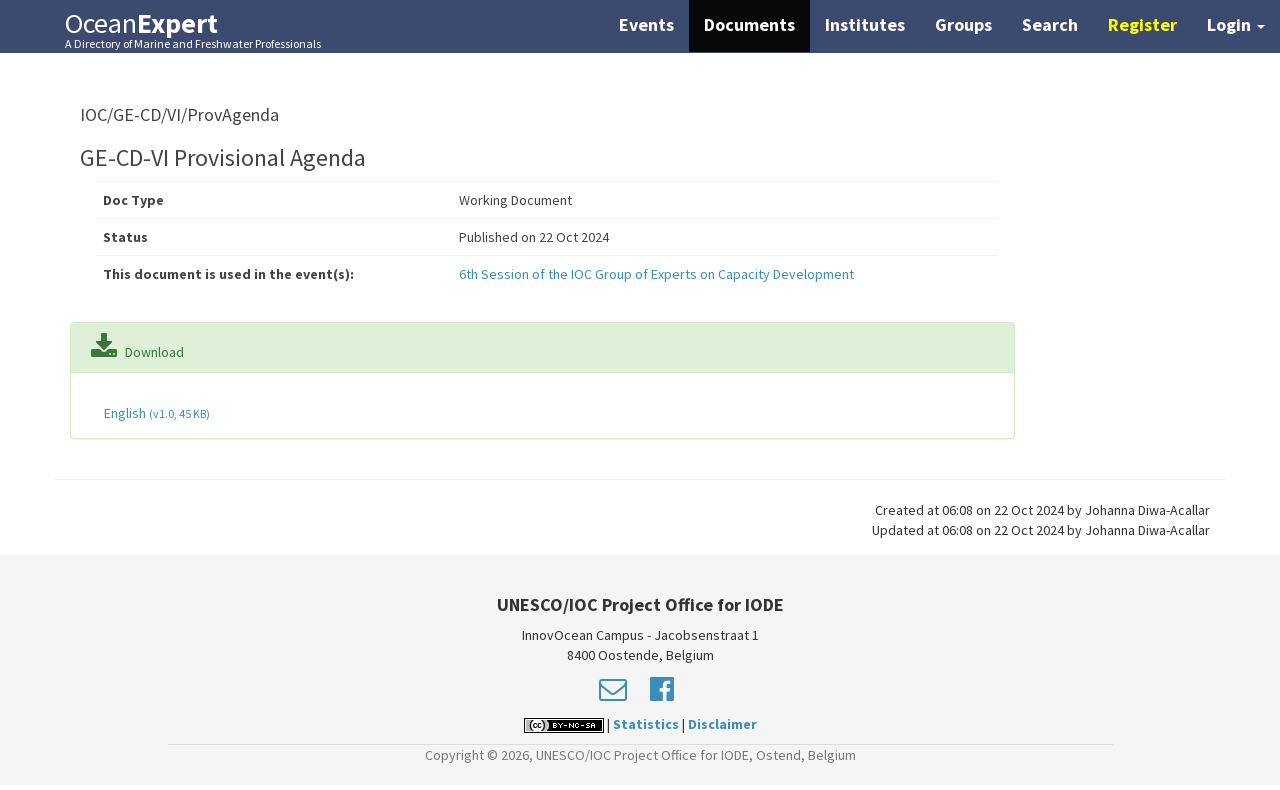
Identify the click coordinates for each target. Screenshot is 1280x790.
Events (646, 24)
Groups (963, 24)
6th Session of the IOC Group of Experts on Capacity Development (656, 274)
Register (1142, 24)
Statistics (646, 724)
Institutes (865, 24)
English (155, 413)
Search (1050, 24)
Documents (749, 24)
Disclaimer (722, 724)
